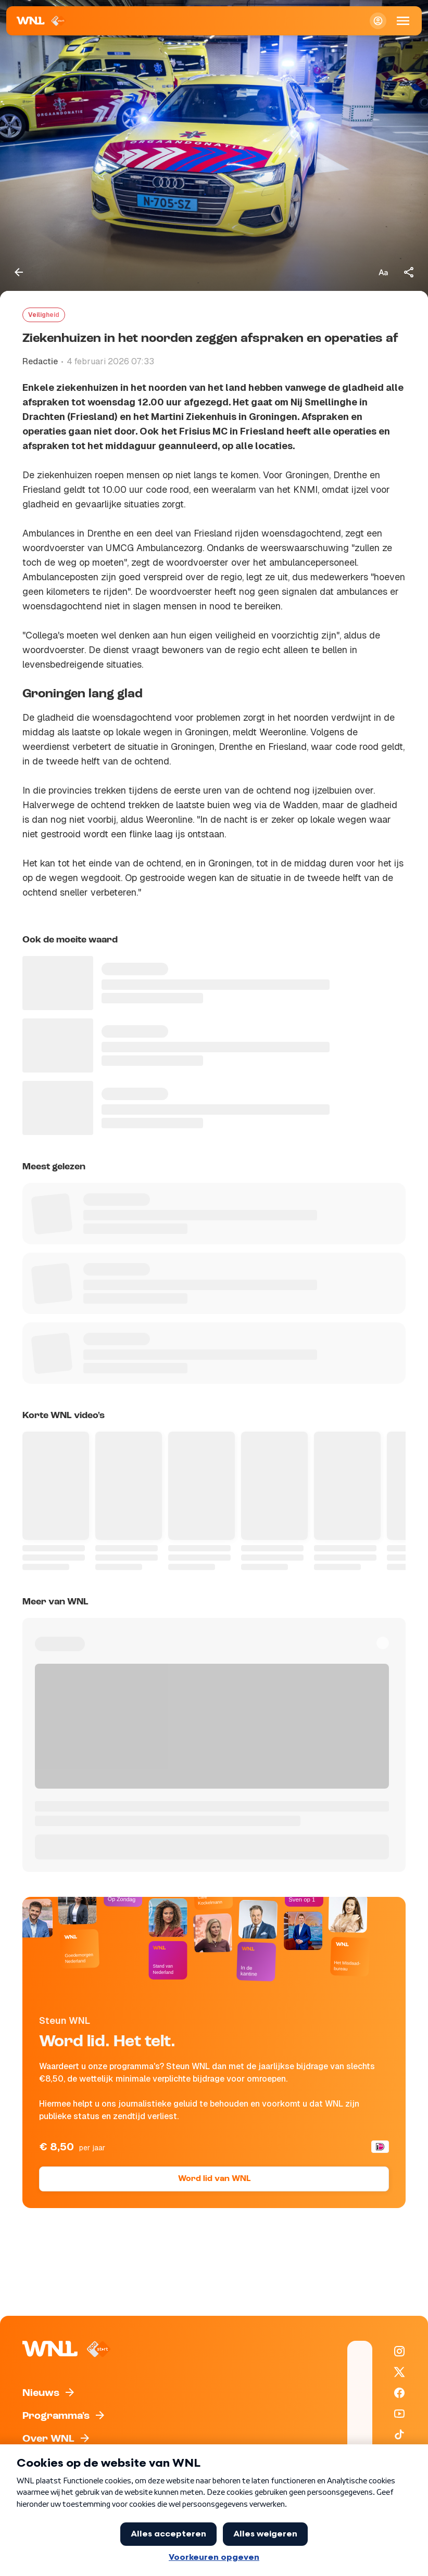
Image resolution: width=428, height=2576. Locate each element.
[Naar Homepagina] (41, 21)
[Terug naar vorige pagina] (18, 272)
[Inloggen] (378, 20)
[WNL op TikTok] (399, 2434)
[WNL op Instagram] (399, 2351)
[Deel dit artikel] (409, 272)
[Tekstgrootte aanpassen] (383, 272)
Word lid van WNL (214, 2179)
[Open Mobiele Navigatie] (403, 20)
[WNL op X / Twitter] (399, 2372)
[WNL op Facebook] (399, 2393)
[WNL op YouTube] (399, 2413)
